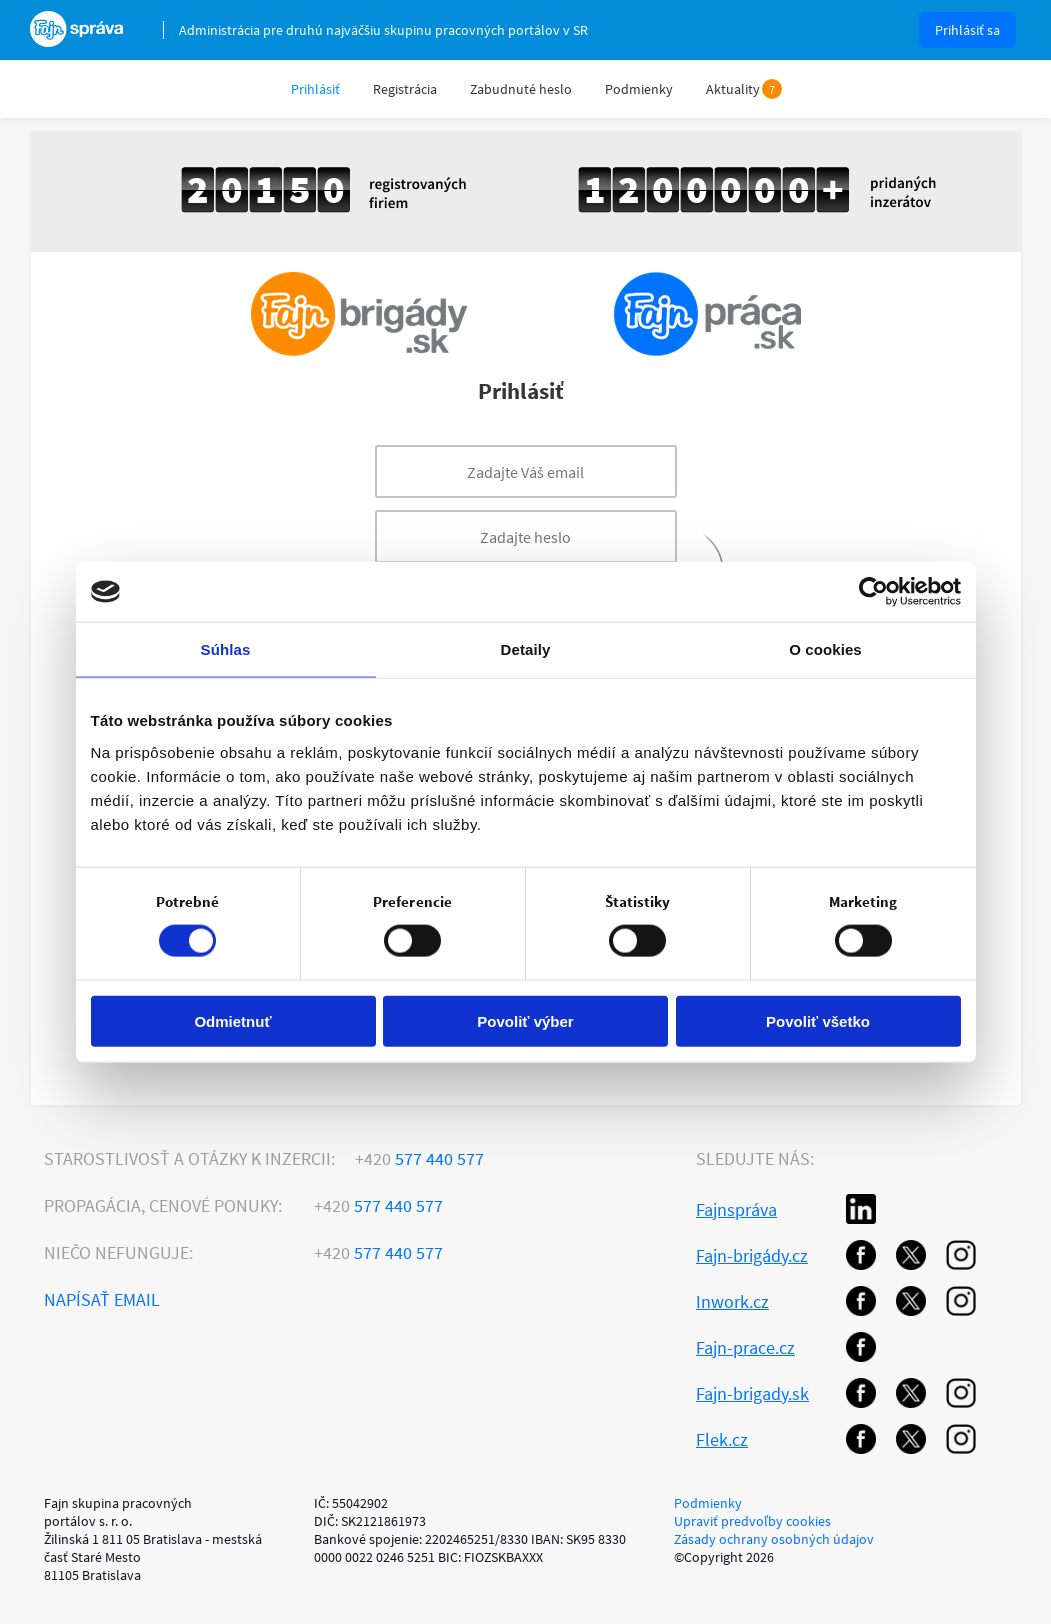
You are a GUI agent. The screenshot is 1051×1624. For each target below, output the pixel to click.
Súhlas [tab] (226, 649)
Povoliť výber (525, 1020)
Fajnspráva (736, 1209)
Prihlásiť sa (967, 30)
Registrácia (405, 89)
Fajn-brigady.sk (752, 1393)
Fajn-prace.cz (745, 1347)
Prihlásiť (315, 89)
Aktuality (733, 89)
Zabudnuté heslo (521, 89)
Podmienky (639, 89)
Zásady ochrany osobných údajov (774, 1539)
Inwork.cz (732, 1301)
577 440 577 (419, 1158)
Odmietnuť (232, 1020)
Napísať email (102, 1299)
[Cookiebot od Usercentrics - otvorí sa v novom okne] (873, 592)
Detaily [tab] (526, 649)
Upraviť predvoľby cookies (752, 1521)
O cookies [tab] (825, 649)
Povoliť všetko (818, 1020)
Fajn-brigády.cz (752, 1255)
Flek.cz (722, 1439)
